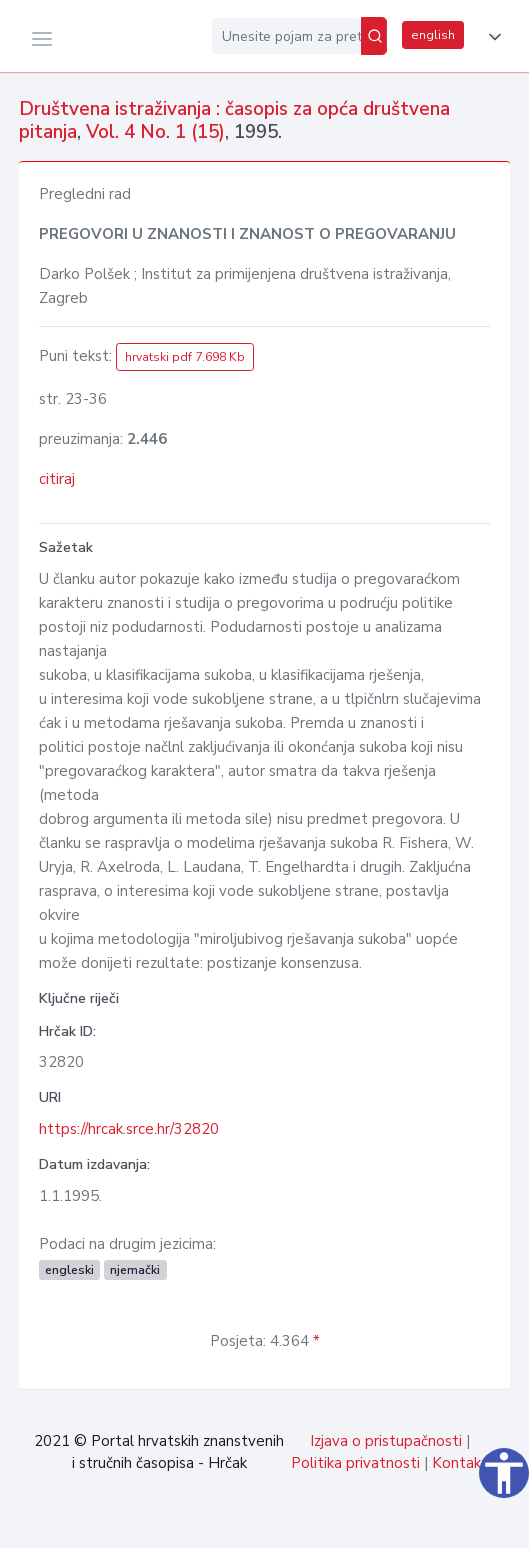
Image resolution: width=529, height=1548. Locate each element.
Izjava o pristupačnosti (386, 1441)
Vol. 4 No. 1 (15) (155, 132)
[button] (491, 37)
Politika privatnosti (355, 1463)
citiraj (57, 479)
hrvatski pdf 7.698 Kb (185, 357)
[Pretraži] (374, 36)
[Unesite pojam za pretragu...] (286, 36)
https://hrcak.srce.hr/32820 (129, 1129)
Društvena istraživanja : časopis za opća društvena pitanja (234, 120)
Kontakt (460, 1463)
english (433, 35)
